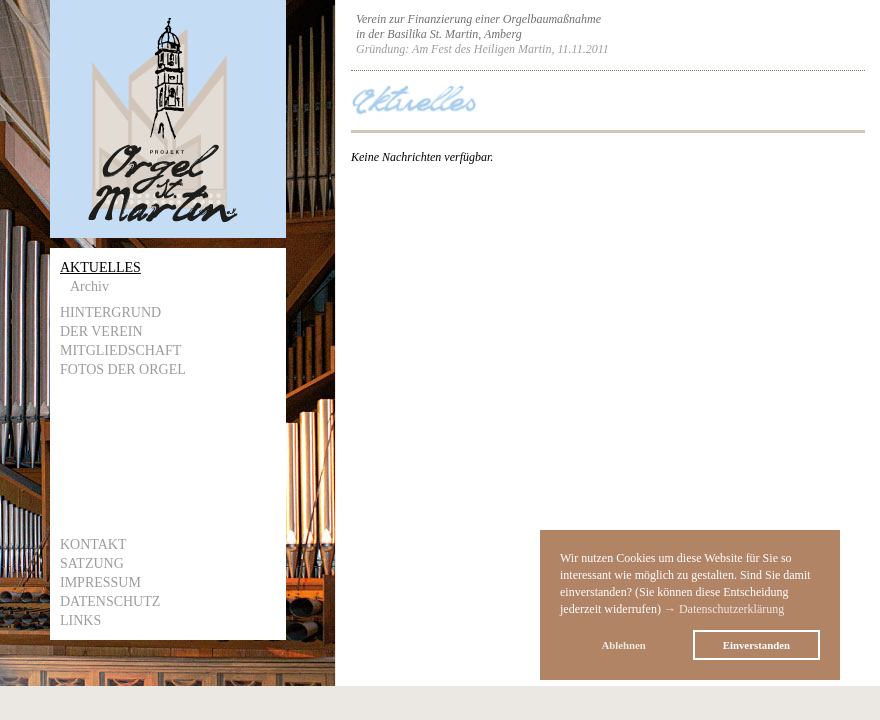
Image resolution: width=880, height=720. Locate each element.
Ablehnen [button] (623, 645)
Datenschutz (110, 601)
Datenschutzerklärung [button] (731, 609)
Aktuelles (100, 267)
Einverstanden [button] (756, 645)
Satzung (92, 563)
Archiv (89, 286)
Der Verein (101, 331)
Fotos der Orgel (123, 369)
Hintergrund (110, 312)
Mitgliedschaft (120, 350)
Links (80, 620)
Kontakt (93, 544)
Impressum (100, 582)
